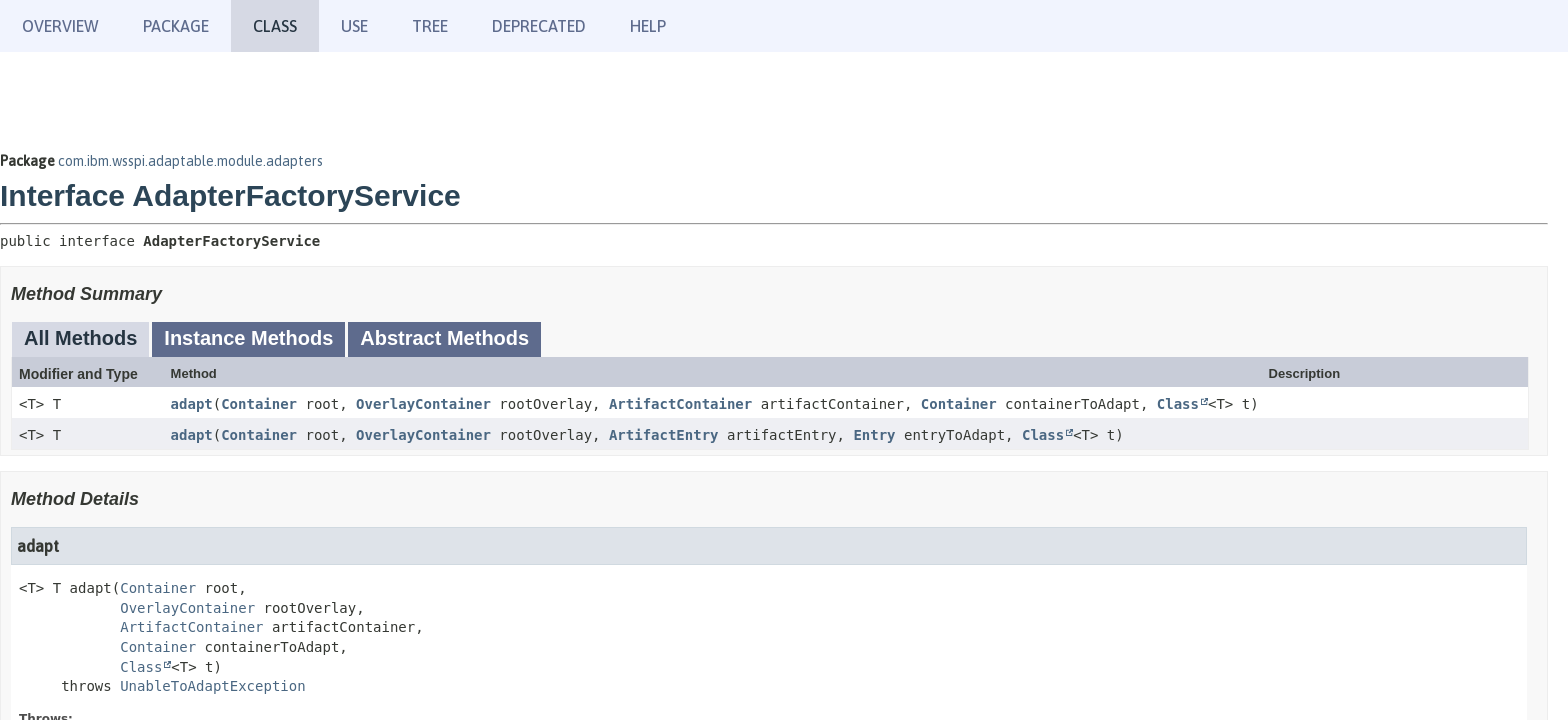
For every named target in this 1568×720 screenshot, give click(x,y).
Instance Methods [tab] (248, 338)
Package (176, 26)
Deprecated (539, 26)
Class (1178, 404)
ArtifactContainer (680, 404)
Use (354, 26)
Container (259, 404)
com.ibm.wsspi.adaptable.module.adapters (190, 161)
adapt (192, 404)
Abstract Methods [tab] (444, 338)
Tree (430, 26)
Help (648, 26)
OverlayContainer (423, 404)
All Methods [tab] (80, 338)
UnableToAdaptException (212, 686)
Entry (874, 435)
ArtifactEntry (664, 435)
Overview (60, 26)
